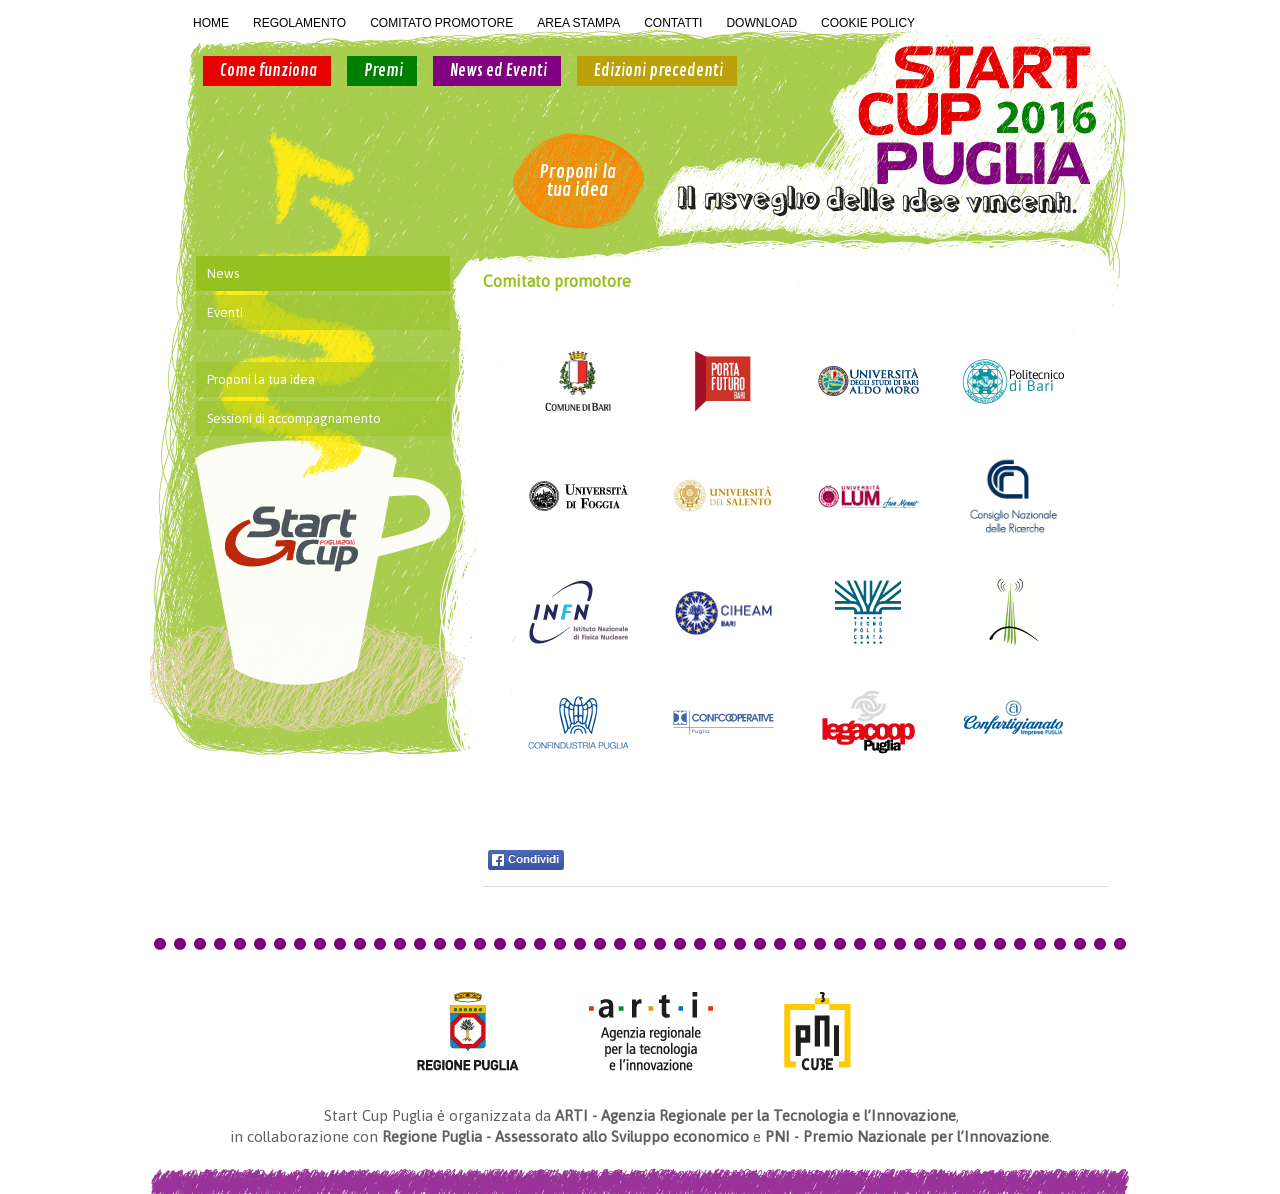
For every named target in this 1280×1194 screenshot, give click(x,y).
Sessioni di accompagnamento (294, 418)
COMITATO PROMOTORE (441, 23)
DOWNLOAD (761, 23)
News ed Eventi (498, 71)
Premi (383, 71)
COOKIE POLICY (868, 23)
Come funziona (268, 71)
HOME (211, 23)
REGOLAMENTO (299, 23)
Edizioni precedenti (658, 71)
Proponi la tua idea (577, 181)
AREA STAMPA (578, 23)
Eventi (225, 312)
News (223, 273)
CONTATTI (673, 23)
